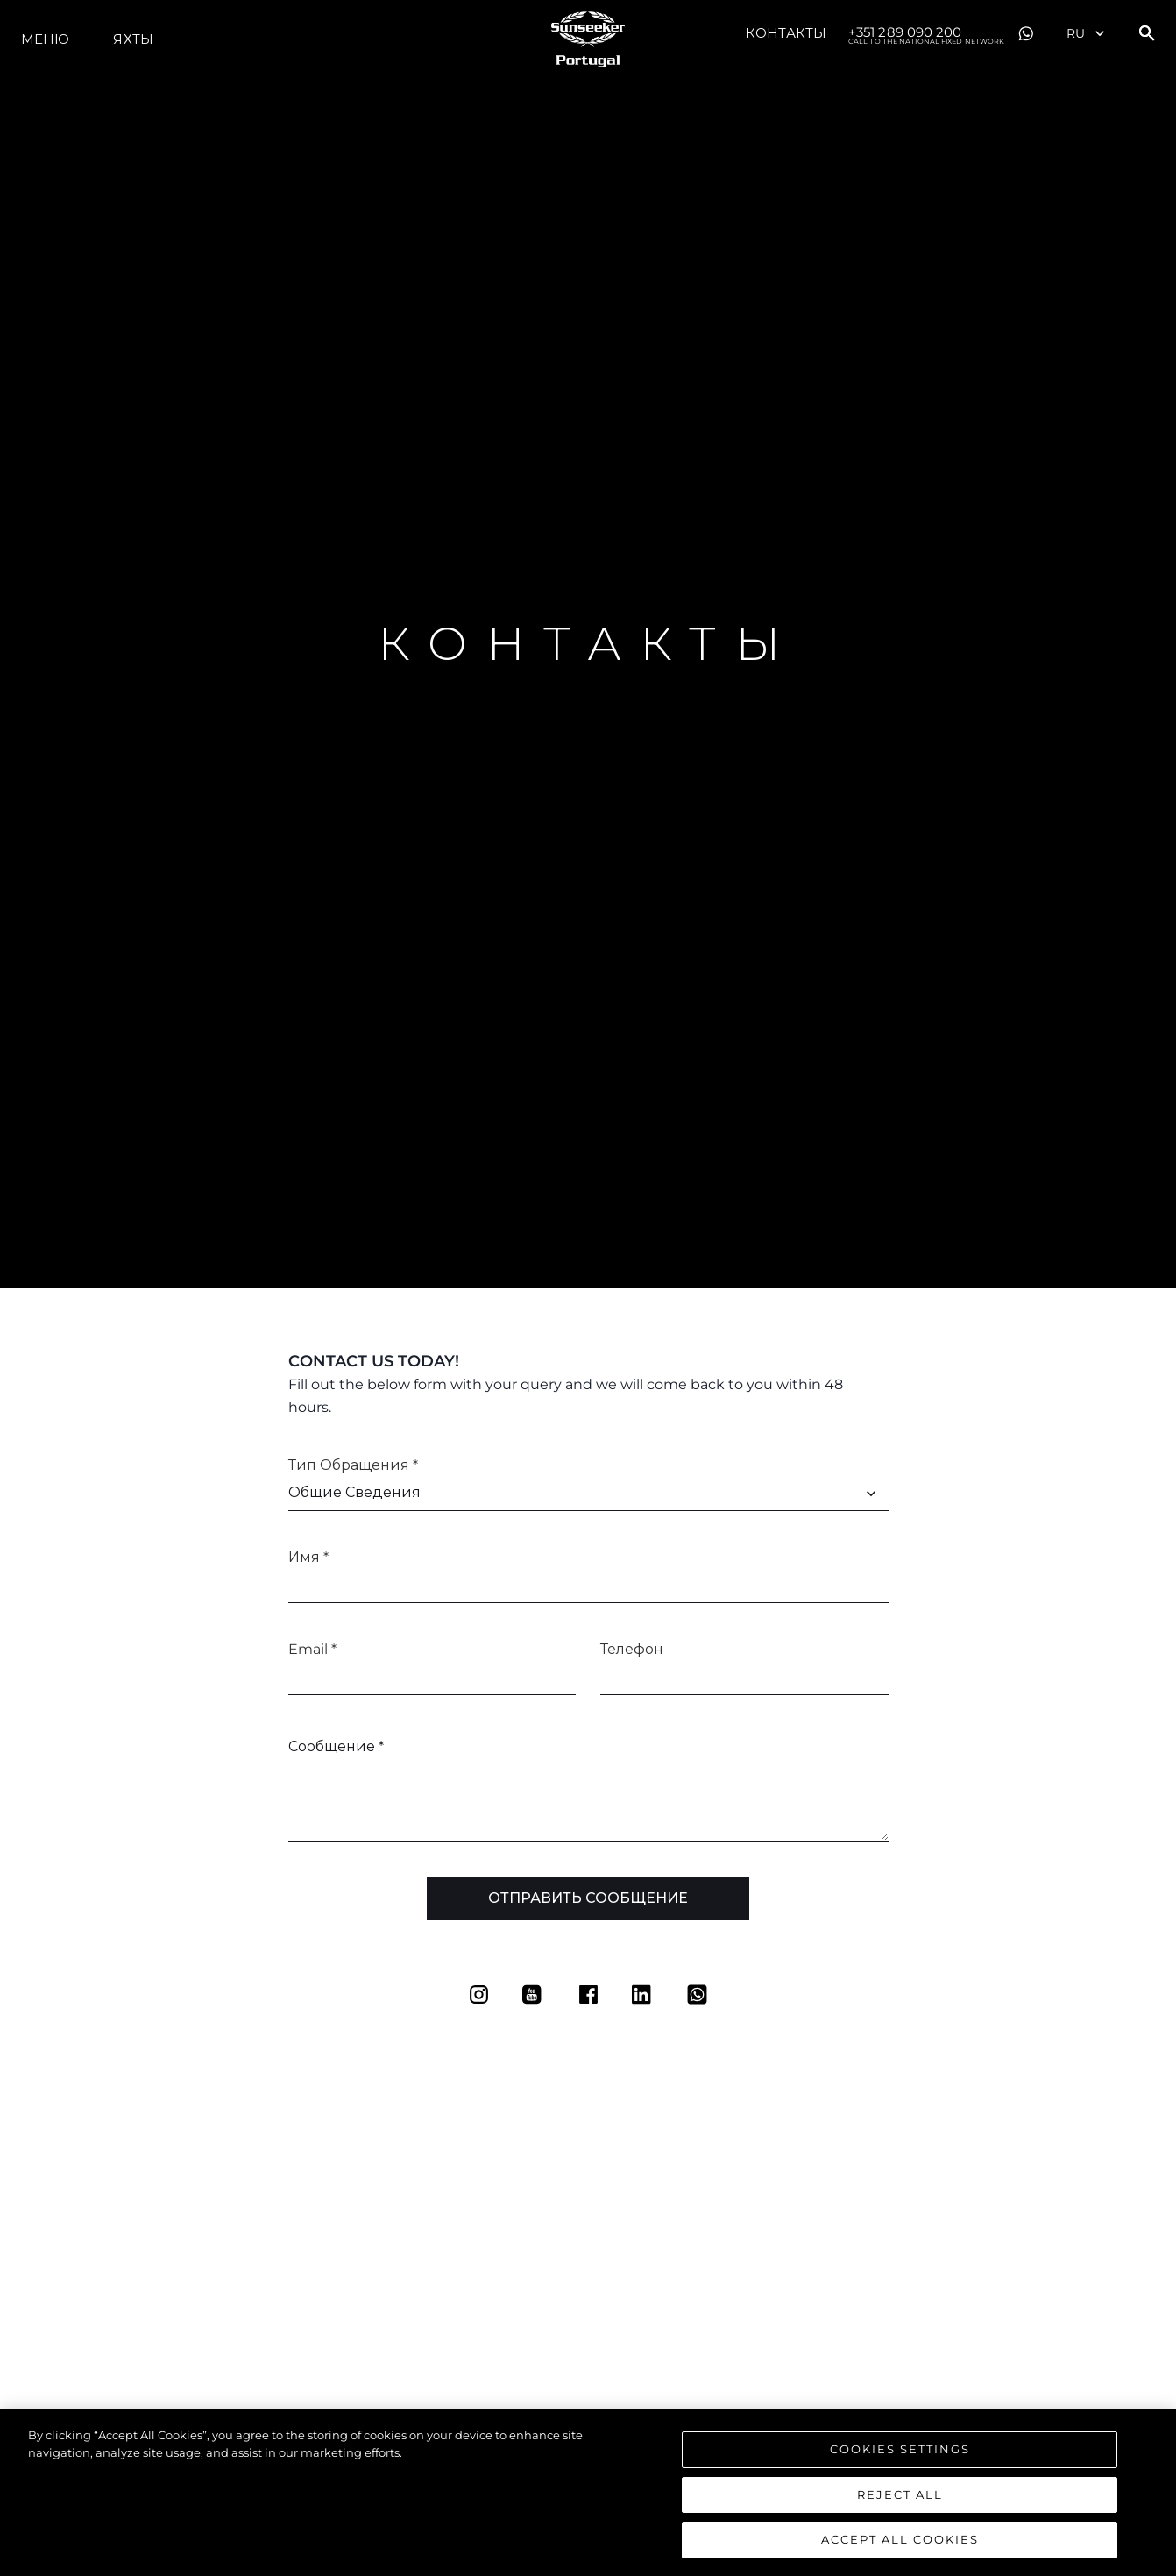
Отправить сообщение (588, 1898)
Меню (45, 39)
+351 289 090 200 (926, 33)
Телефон (631, 1649)
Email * (312, 1649)
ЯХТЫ (132, 39)
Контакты (786, 33)
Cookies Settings (900, 2455)
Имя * (308, 1557)
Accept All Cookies (900, 2546)
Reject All (900, 2501)
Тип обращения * (353, 1465)
